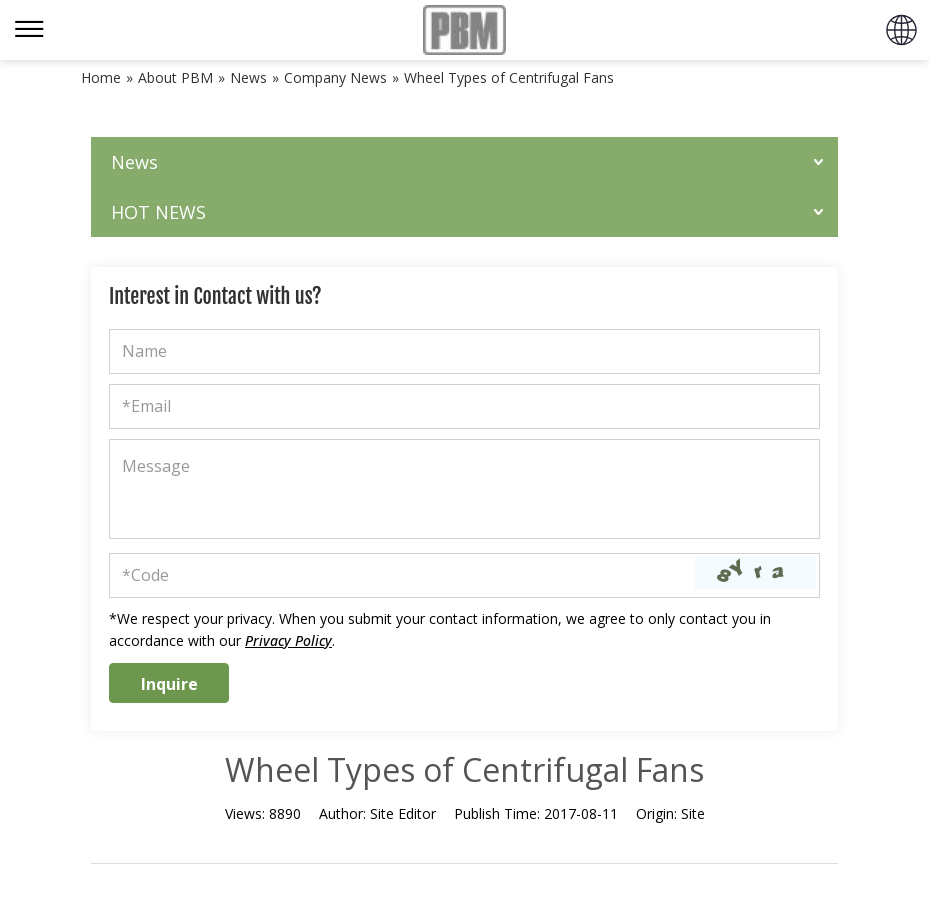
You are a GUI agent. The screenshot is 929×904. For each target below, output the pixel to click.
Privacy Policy (288, 640)
